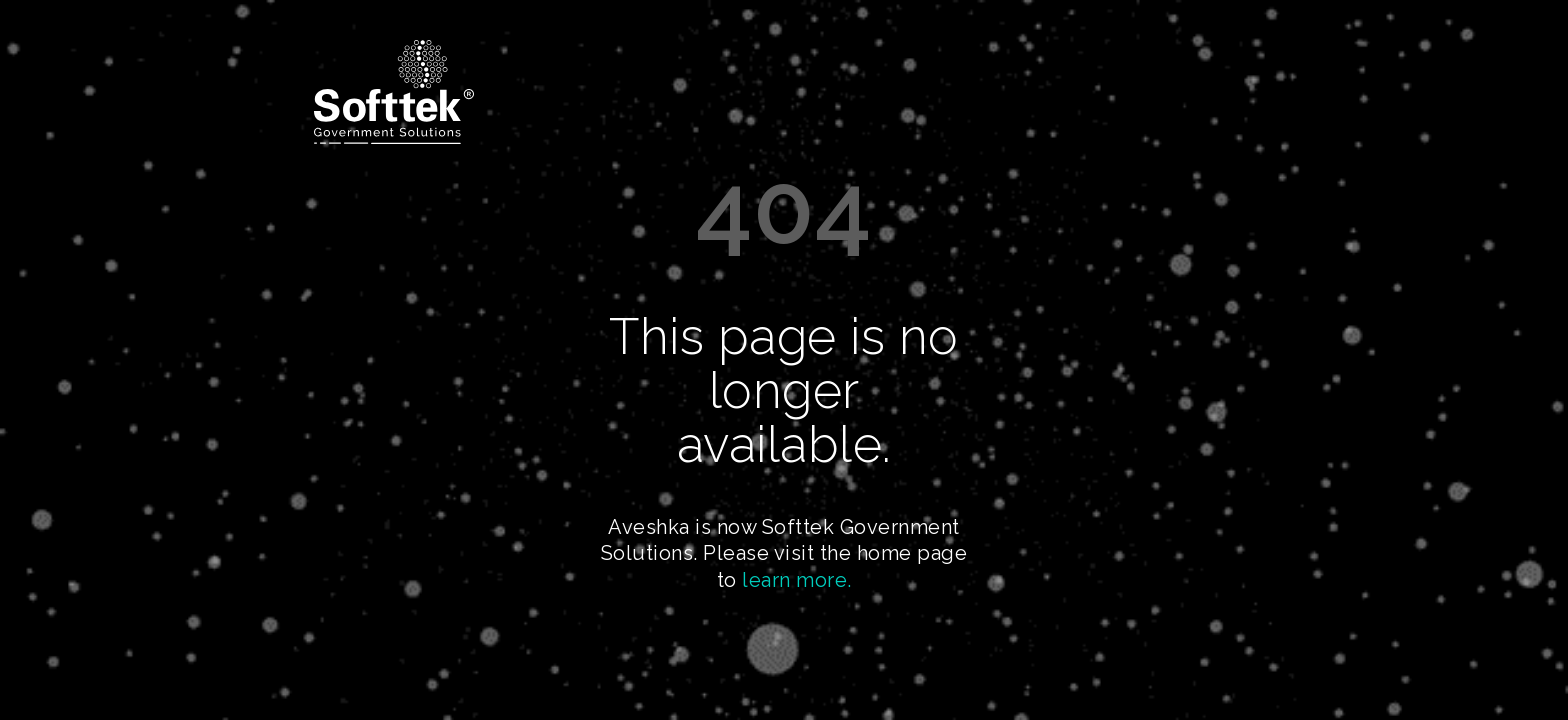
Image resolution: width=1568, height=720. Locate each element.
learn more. (797, 580)
